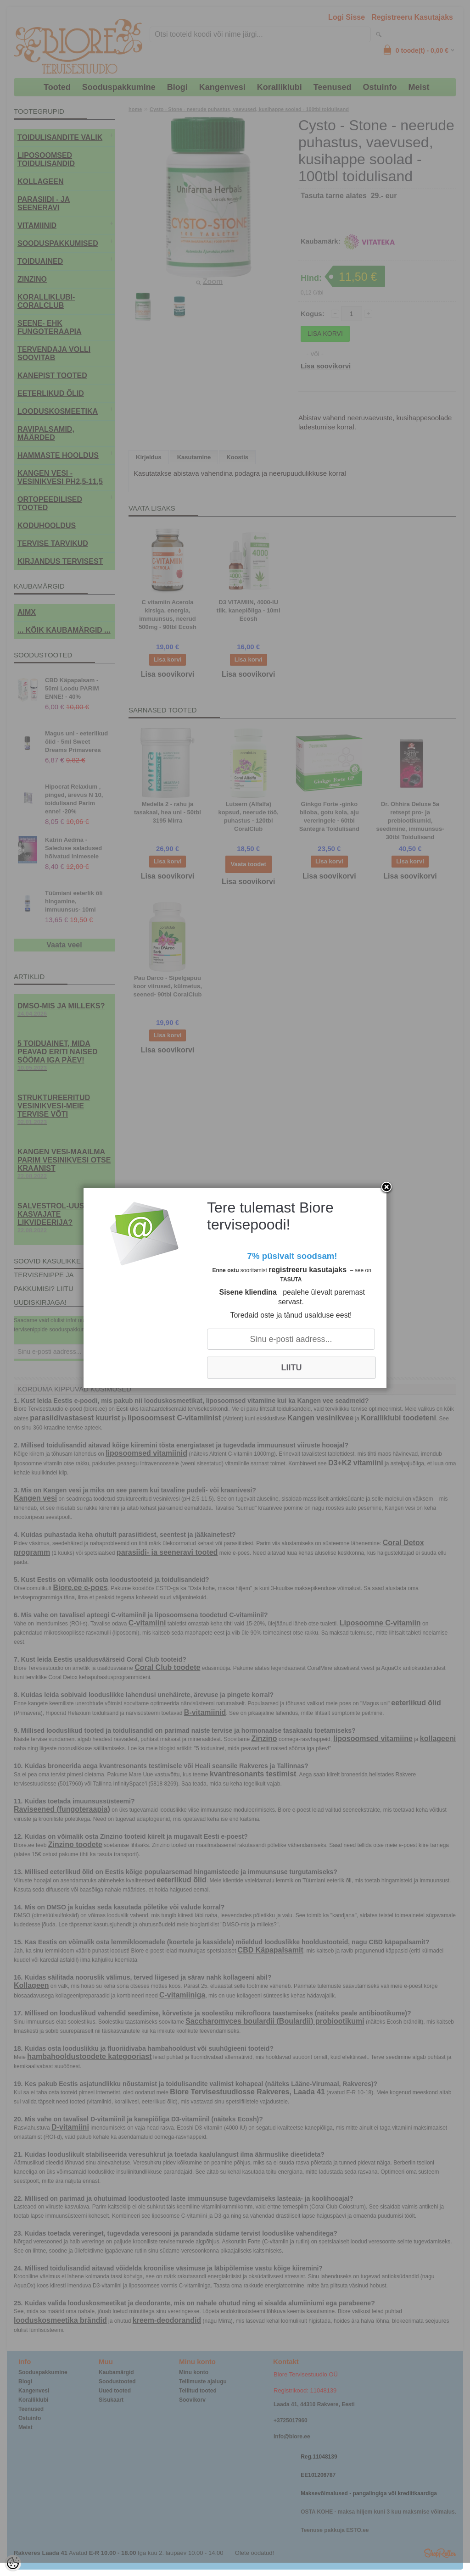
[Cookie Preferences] (13, 2563)
